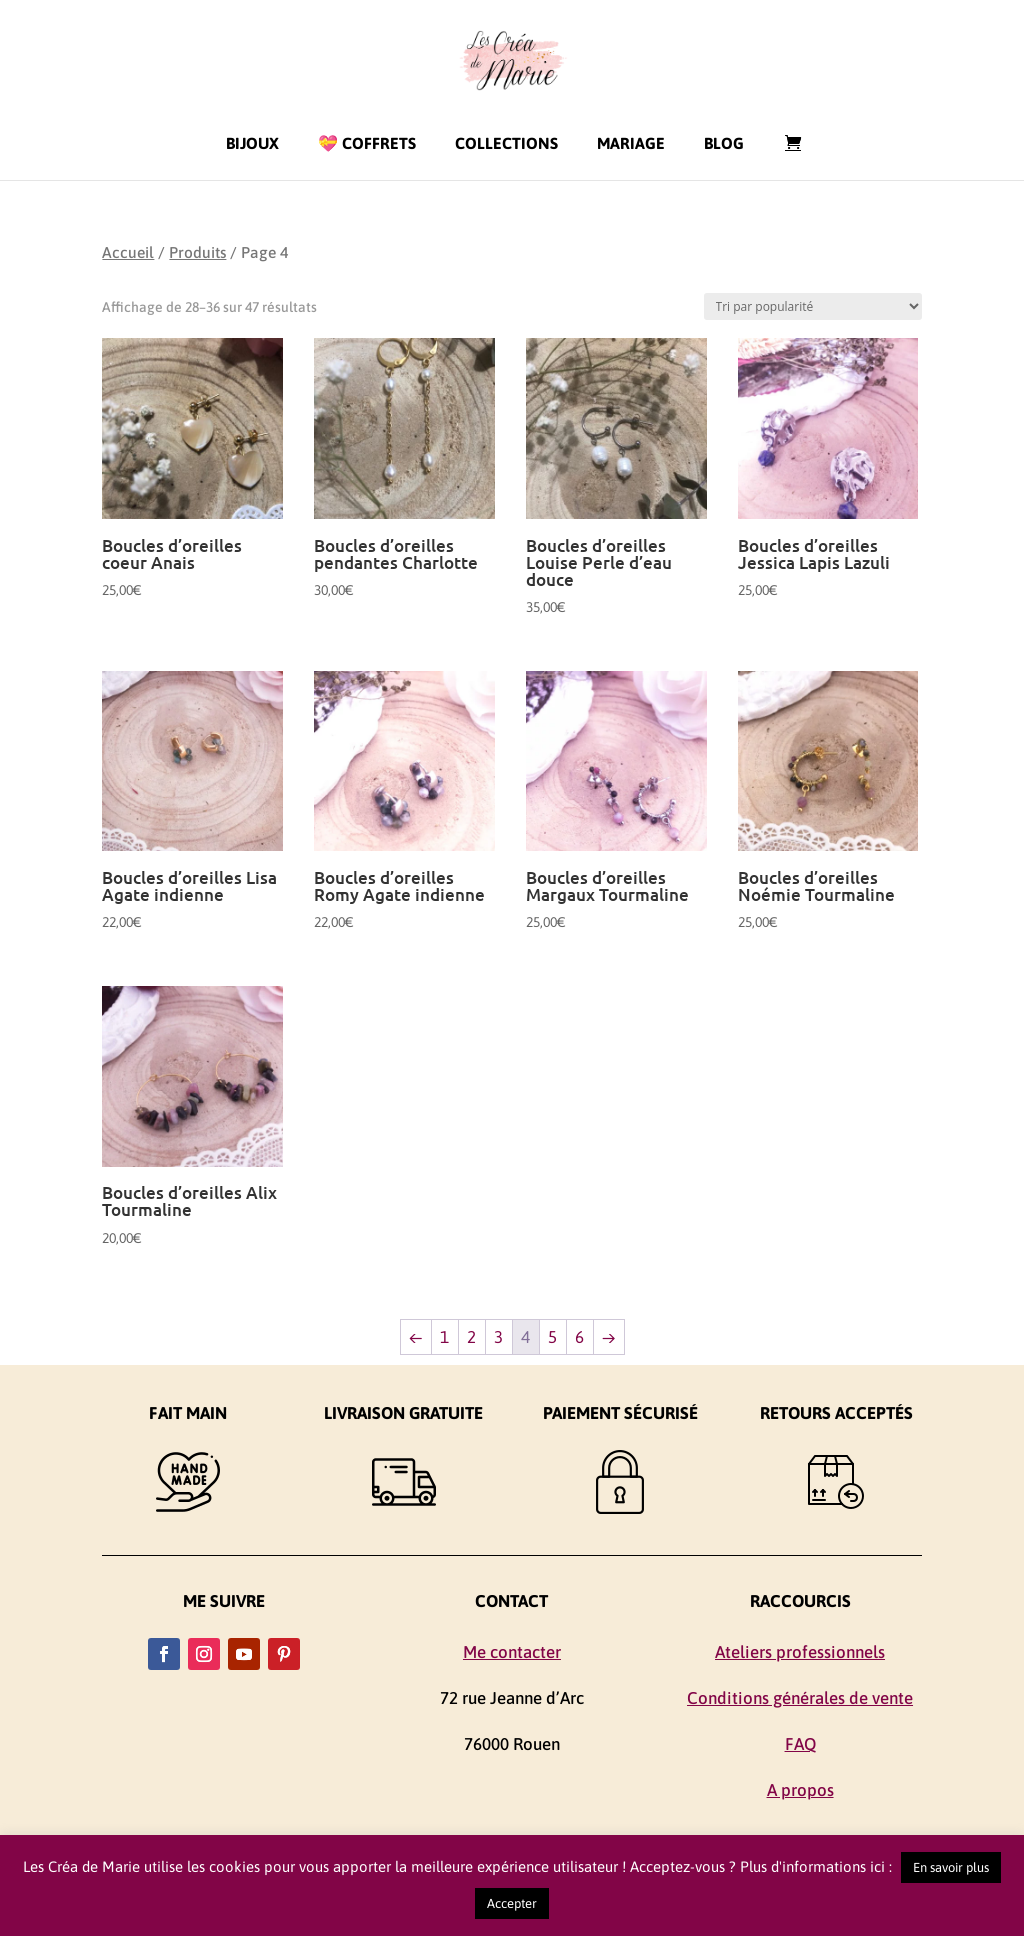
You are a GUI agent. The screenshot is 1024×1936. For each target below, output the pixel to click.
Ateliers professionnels (800, 1652)
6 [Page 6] (579, 1337)
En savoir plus (951, 1867)
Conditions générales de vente (800, 1698)
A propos (800, 1790)
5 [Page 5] (552, 1337)
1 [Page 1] (444, 1337)
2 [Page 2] (471, 1337)
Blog (724, 143)
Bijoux (252, 143)
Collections (506, 143)
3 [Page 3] (498, 1337)
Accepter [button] (512, 1903)
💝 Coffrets (367, 143)
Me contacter (512, 1652)
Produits (197, 252)
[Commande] (813, 306)
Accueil (128, 252)
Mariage (631, 143)
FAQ (800, 1744)
